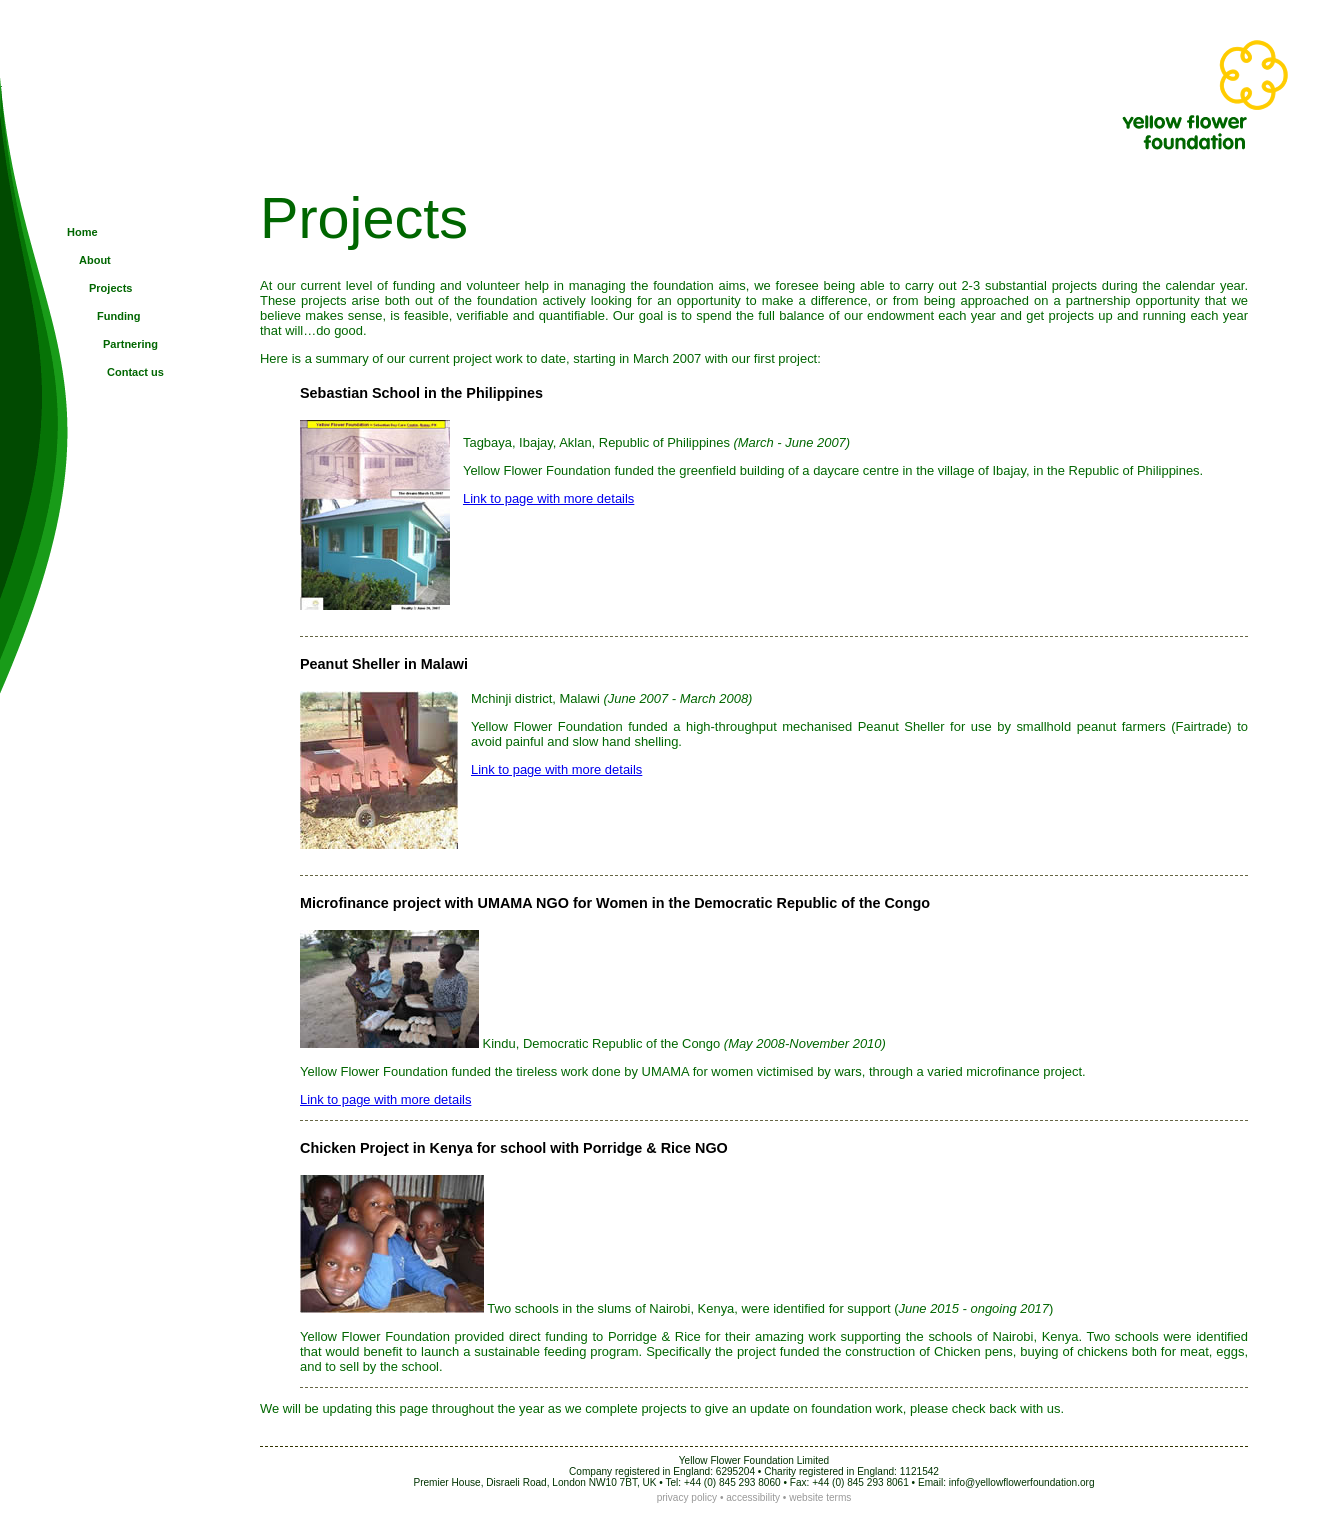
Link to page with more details (548, 498)
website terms (820, 1497)
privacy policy (687, 1497)
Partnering (130, 344)
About (95, 260)
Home (82, 232)
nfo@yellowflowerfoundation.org (1023, 1482)
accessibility (753, 1497)
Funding (118, 316)
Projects (110, 288)
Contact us (135, 372)
